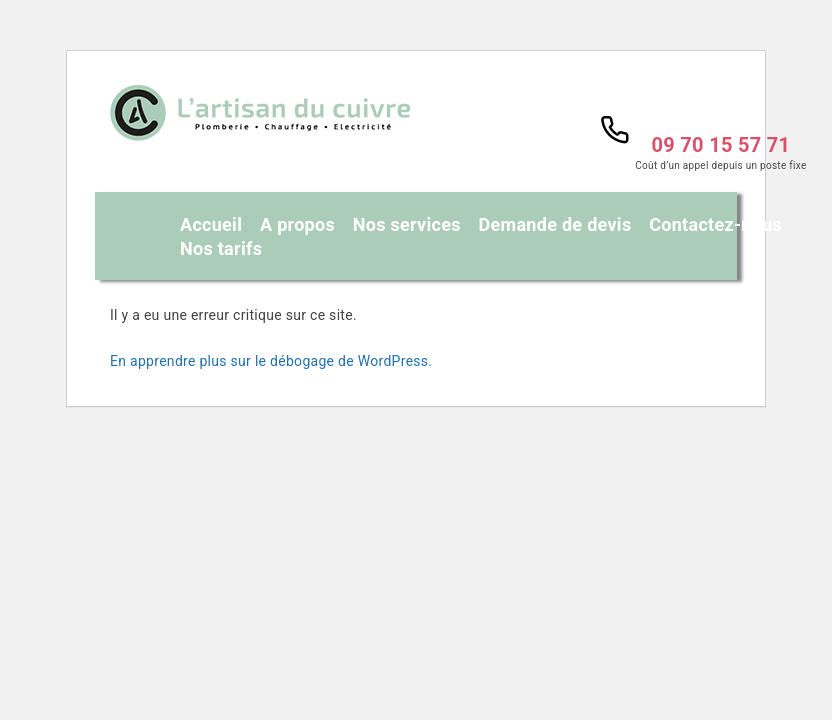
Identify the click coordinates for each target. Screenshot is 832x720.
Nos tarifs (221, 249)
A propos (297, 225)
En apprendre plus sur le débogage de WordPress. (271, 361)
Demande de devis (555, 225)
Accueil (211, 225)
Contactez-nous (715, 225)
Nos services (407, 225)
